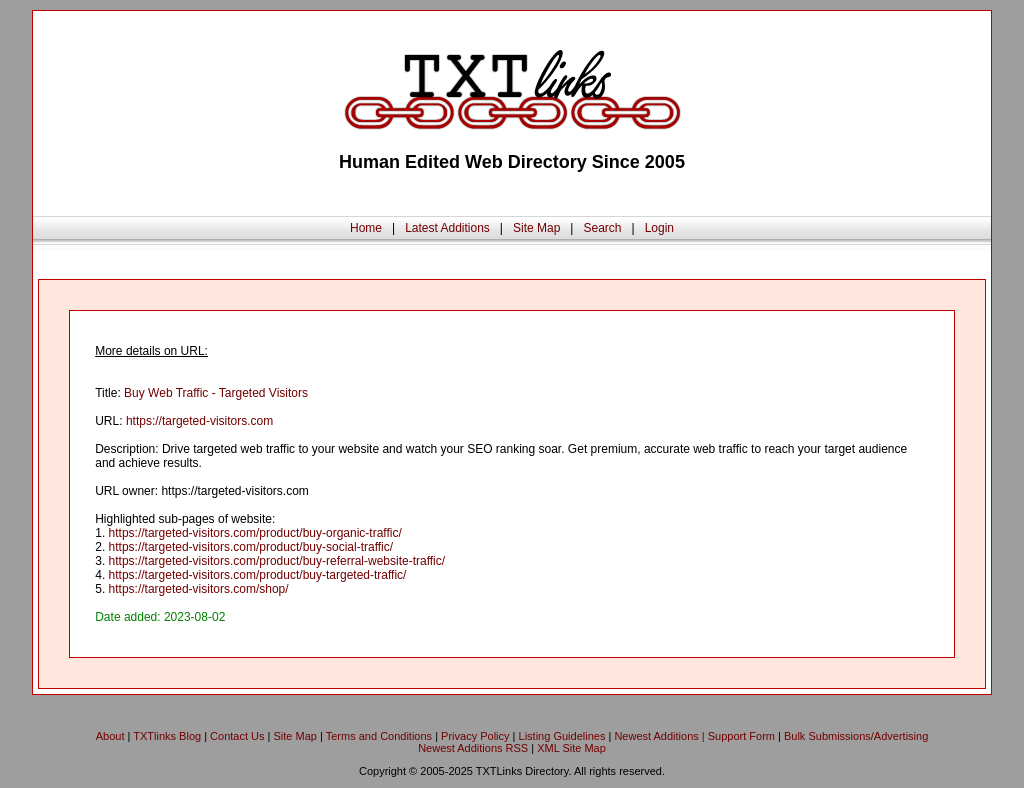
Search (602, 228)
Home (366, 228)
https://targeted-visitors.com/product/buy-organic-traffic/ (255, 533)
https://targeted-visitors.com (199, 421)
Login (659, 228)
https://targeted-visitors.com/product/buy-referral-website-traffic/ (277, 561)
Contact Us (237, 736)
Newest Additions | (660, 736)
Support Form (741, 736)
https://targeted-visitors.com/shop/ (199, 589)
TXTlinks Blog (167, 736)
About (110, 736)
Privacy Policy (475, 736)
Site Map (536, 228)
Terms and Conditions (379, 736)
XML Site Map (571, 748)
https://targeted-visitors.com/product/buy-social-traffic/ (251, 547)
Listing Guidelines (562, 736)
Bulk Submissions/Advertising (856, 736)
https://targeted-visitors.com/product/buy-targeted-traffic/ (258, 575)
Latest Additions (447, 228)
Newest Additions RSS (473, 748)
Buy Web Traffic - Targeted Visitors (216, 393)
